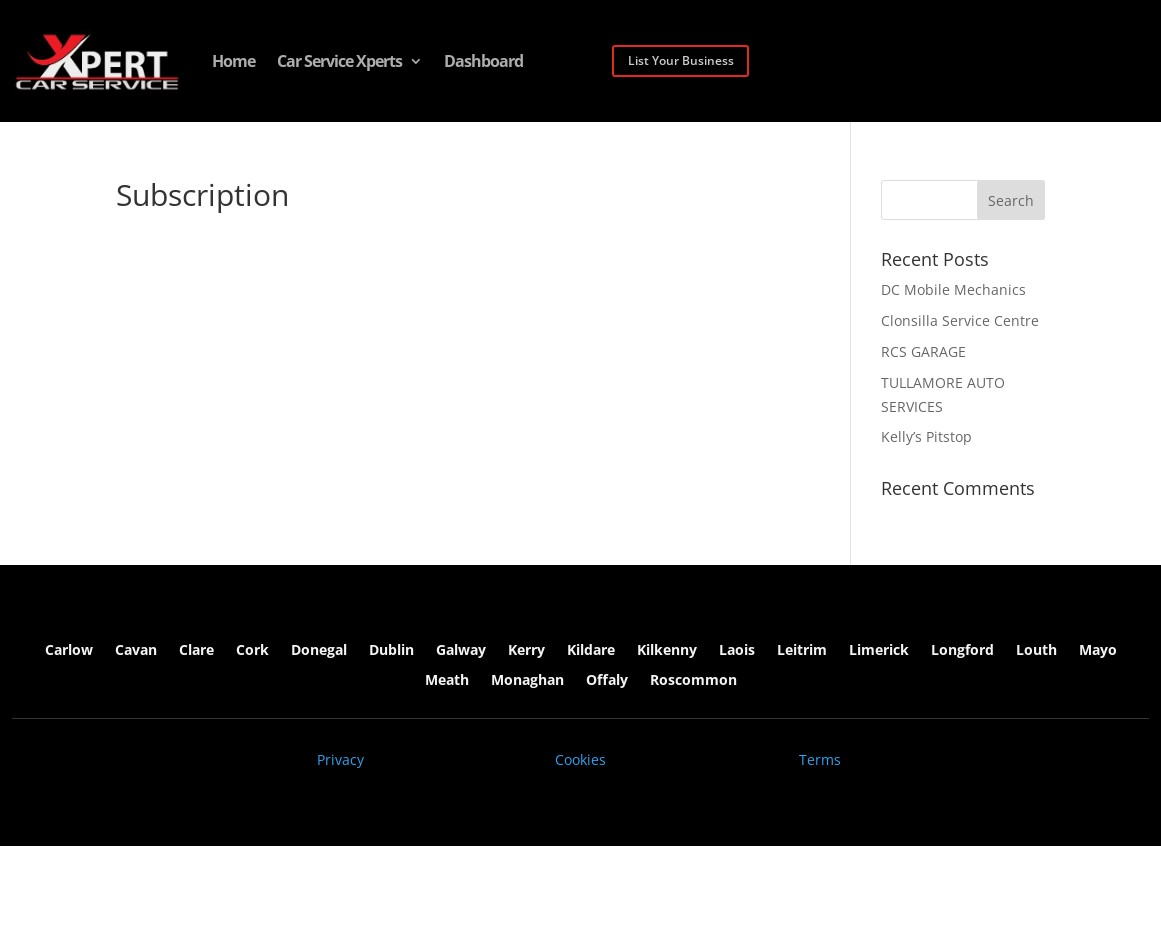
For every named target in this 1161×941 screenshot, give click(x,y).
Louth (1036, 651)
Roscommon (693, 681)
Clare (196, 651)
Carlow (69, 651)
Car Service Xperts (339, 61)
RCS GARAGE (923, 351)
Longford (962, 651)
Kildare (591, 651)
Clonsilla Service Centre (960, 320)
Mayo (1098, 651)
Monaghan (527, 681)
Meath (447, 681)
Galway (461, 651)
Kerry (526, 651)
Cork (252, 651)
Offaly (607, 681)
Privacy (340, 759)
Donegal (319, 651)
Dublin (391, 651)
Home (233, 61)
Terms (820, 759)
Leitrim (802, 651)
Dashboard (483, 61)
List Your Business (681, 60)
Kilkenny (667, 651)
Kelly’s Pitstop (926, 436)
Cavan (136, 651)
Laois (737, 651)
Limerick (879, 651)
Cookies (580, 759)
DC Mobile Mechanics (953, 289)
